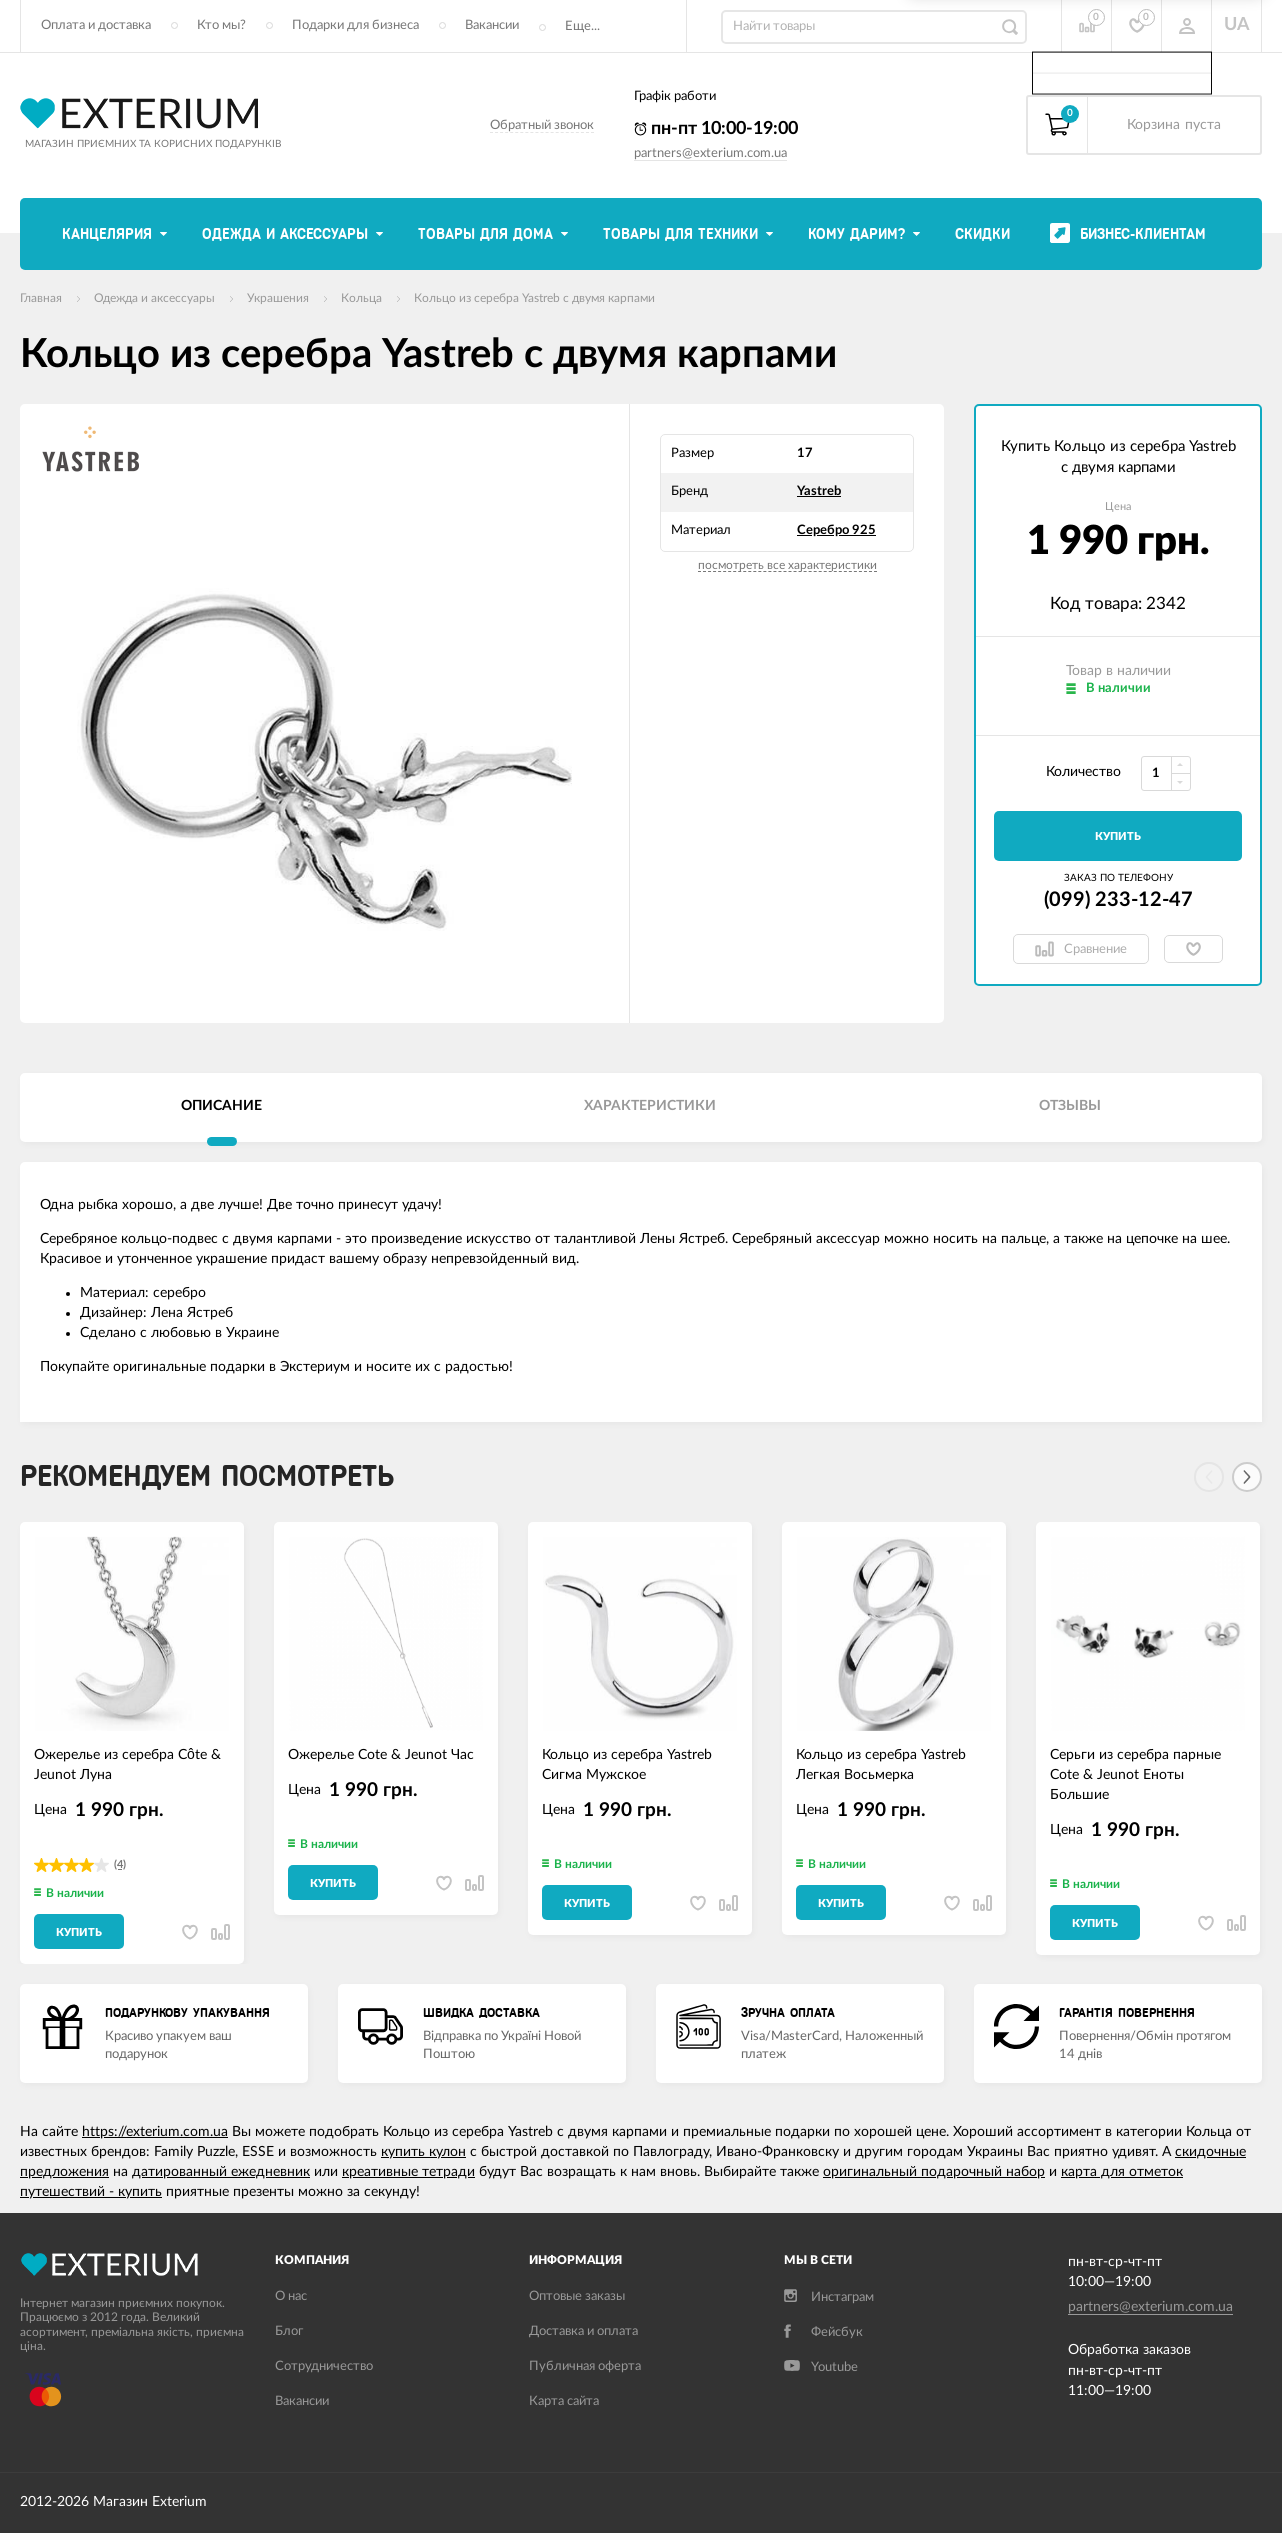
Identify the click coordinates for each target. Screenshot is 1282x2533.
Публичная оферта (585, 2366)
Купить (1118, 836)
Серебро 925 (836, 530)
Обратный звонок (542, 125)
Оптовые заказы (577, 2296)
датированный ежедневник (221, 2172)
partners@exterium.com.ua (710, 153)
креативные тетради (408, 2172)
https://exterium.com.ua (155, 2132)
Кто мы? (221, 25)
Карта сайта (564, 2401)
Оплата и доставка (96, 25)
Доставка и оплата (583, 2331)
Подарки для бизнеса (355, 25)
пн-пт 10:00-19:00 (716, 129)
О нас (291, 2296)
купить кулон (423, 2152)
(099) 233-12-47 (1118, 900)
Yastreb (819, 491)
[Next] (1247, 1477)
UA (1237, 25)
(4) (120, 1864)
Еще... (582, 26)
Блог (289, 2331)
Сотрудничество (324, 2366)
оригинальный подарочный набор (934, 2172)
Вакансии (492, 25)
